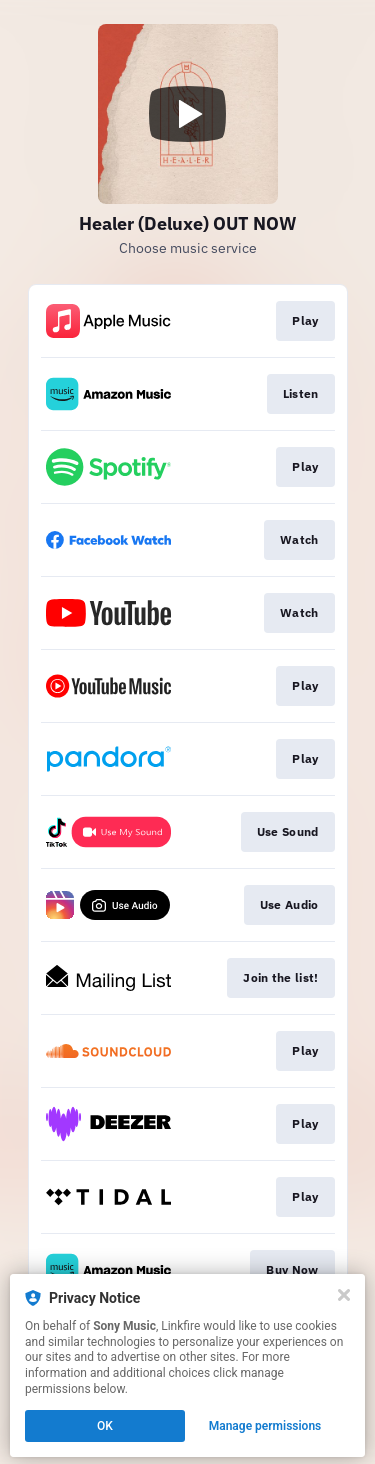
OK (105, 1426)
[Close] (344, 1295)
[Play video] (188, 114)
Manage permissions (265, 1426)
